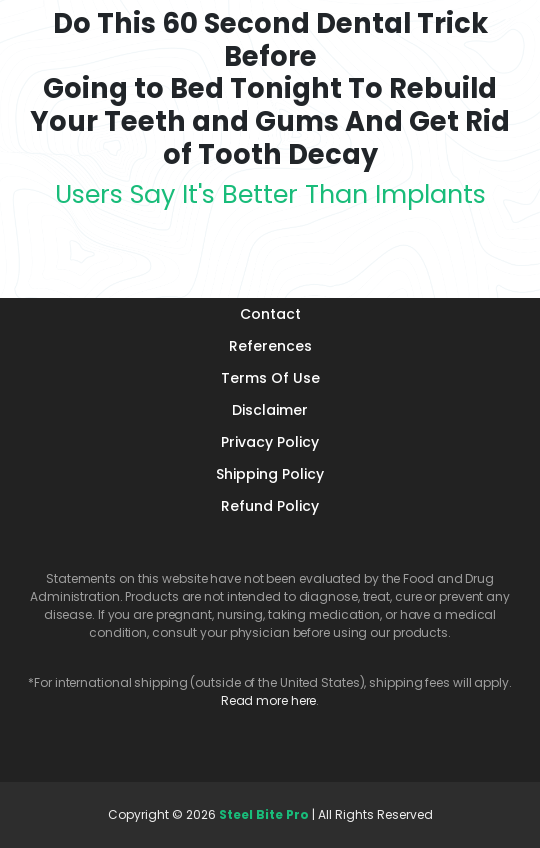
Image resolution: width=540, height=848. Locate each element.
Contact (270, 314)
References (270, 346)
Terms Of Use (270, 378)
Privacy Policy (270, 442)
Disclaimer (270, 410)
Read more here (269, 700)
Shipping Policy (270, 474)
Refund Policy (270, 506)
